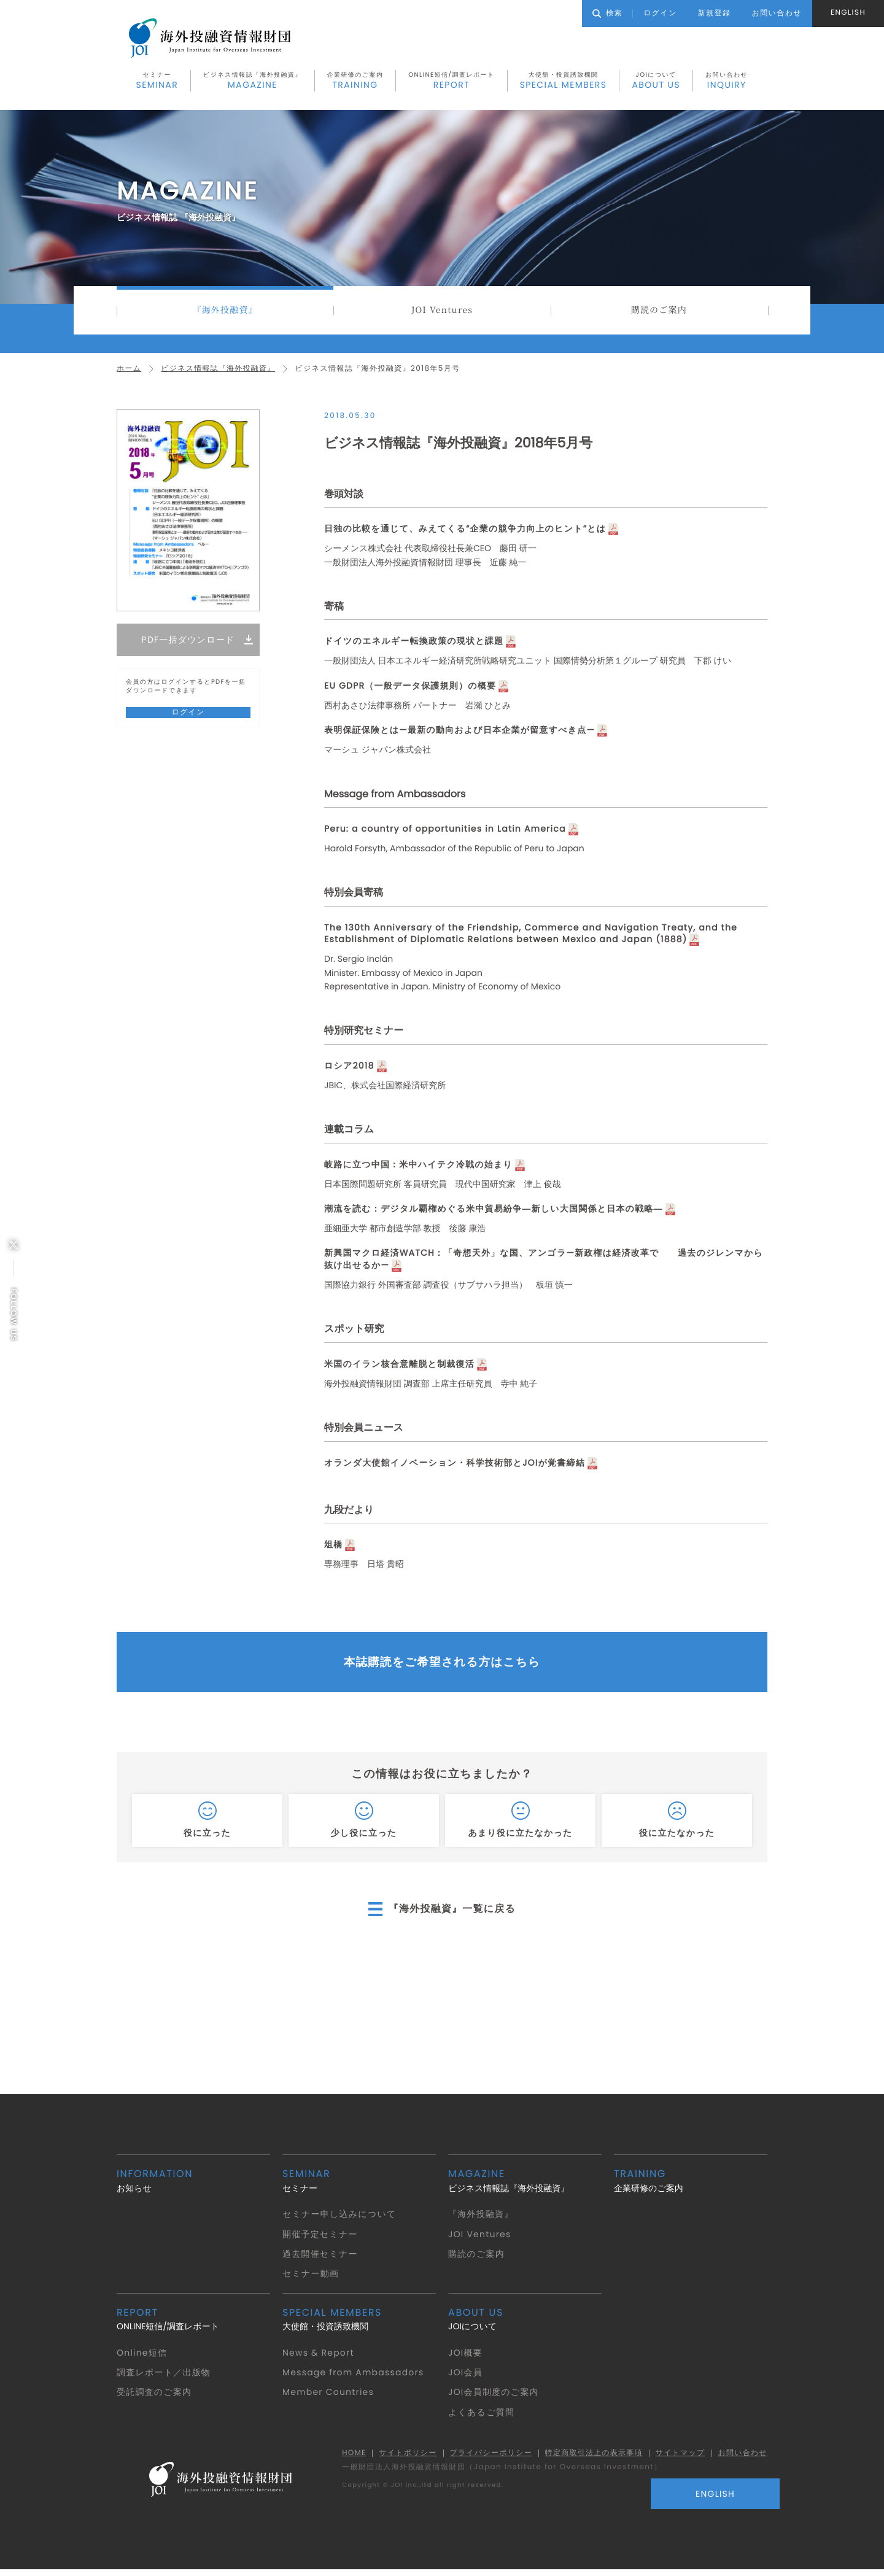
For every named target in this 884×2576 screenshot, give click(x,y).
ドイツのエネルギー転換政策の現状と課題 (415, 644)
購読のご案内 (658, 312)
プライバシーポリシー (487, 2458)
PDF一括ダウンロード (188, 642)
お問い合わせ (726, 81)
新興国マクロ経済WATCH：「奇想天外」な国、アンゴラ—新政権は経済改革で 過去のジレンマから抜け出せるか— (541, 1262)
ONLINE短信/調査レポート (451, 81)
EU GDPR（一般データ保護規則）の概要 (411, 688)
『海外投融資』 (225, 312)
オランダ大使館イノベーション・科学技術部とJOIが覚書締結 (456, 1465)
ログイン (660, 13)
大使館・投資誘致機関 (563, 81)
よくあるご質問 (481, 2418)
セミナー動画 (310, 2279)
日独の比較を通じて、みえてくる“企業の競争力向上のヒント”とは (467, 532)
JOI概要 (465, 2357)
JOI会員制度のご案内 (494, 2397)
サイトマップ (679, 2458)
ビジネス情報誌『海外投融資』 (252, 81)
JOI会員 (465, 2378)
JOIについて (656, 81)
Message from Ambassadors (354, 2378)
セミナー (157, 81)
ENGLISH (848, 12)
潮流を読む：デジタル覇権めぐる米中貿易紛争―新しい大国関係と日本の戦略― (495, 1211)
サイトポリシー (403, 2458)
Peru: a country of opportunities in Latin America (448, 831)
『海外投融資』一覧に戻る (452, 1914)
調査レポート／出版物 (164, 2378)
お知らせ (193, 2186)
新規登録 (714, 13)
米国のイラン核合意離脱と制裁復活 (400, 1366)
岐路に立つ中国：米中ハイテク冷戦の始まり (419, 1167)
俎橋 (333, 1547)
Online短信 (142, 2357)
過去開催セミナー (320, 2259)
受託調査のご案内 (155, 2397)
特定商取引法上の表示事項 (591, 2458)
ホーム (129, 371)
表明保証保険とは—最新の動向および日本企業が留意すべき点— (461, 733)
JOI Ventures (442, 312)
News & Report (318, 2357)
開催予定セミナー (320, 2239)
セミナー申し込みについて (340, 2219)
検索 (607, 13)
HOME (349, 2458)
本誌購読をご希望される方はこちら (442, 1666)
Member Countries (329, 2397)
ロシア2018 (349, 1068)
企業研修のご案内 (355, 81)
